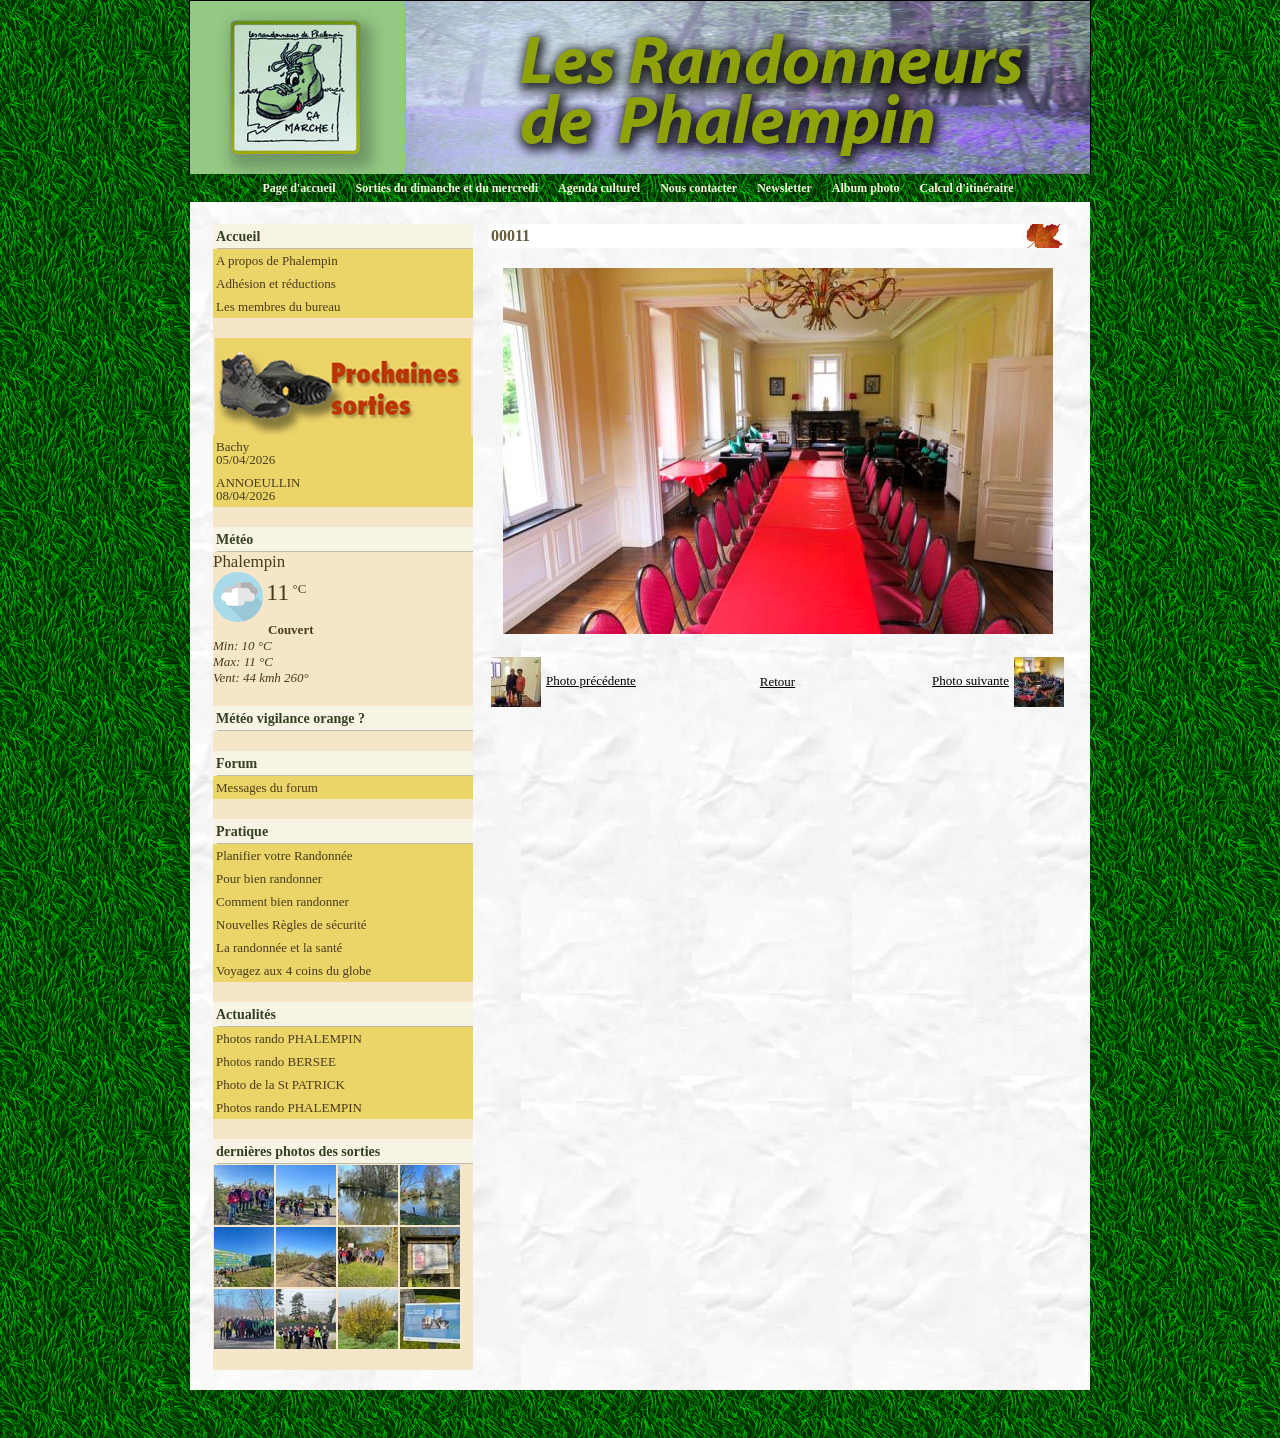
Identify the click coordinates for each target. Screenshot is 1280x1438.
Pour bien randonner (269, 878)
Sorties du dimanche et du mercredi (446, 188)
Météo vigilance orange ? (290, 718)
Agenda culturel (599, 188)
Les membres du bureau (278, 306)
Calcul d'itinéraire (966, 188)
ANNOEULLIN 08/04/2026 (258, 489)
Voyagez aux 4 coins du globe (293, 970)
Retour (777, 681)
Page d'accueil (299, 188)
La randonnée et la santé (279, 947)
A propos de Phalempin (277, 260)
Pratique (242, 831)
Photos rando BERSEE (276, 1061)
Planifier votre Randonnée (284, 855)
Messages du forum (267, 787)
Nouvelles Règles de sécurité (291, 924)
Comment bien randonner (282, 901)
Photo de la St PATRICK (280, 1084)
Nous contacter (698, 188)
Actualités (246, 1014)
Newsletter (784, 188)
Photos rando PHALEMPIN (289, 1038)
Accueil (238, 236)
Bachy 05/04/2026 (245, 453)
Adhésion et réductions (276, 283)
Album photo (866, 188)
